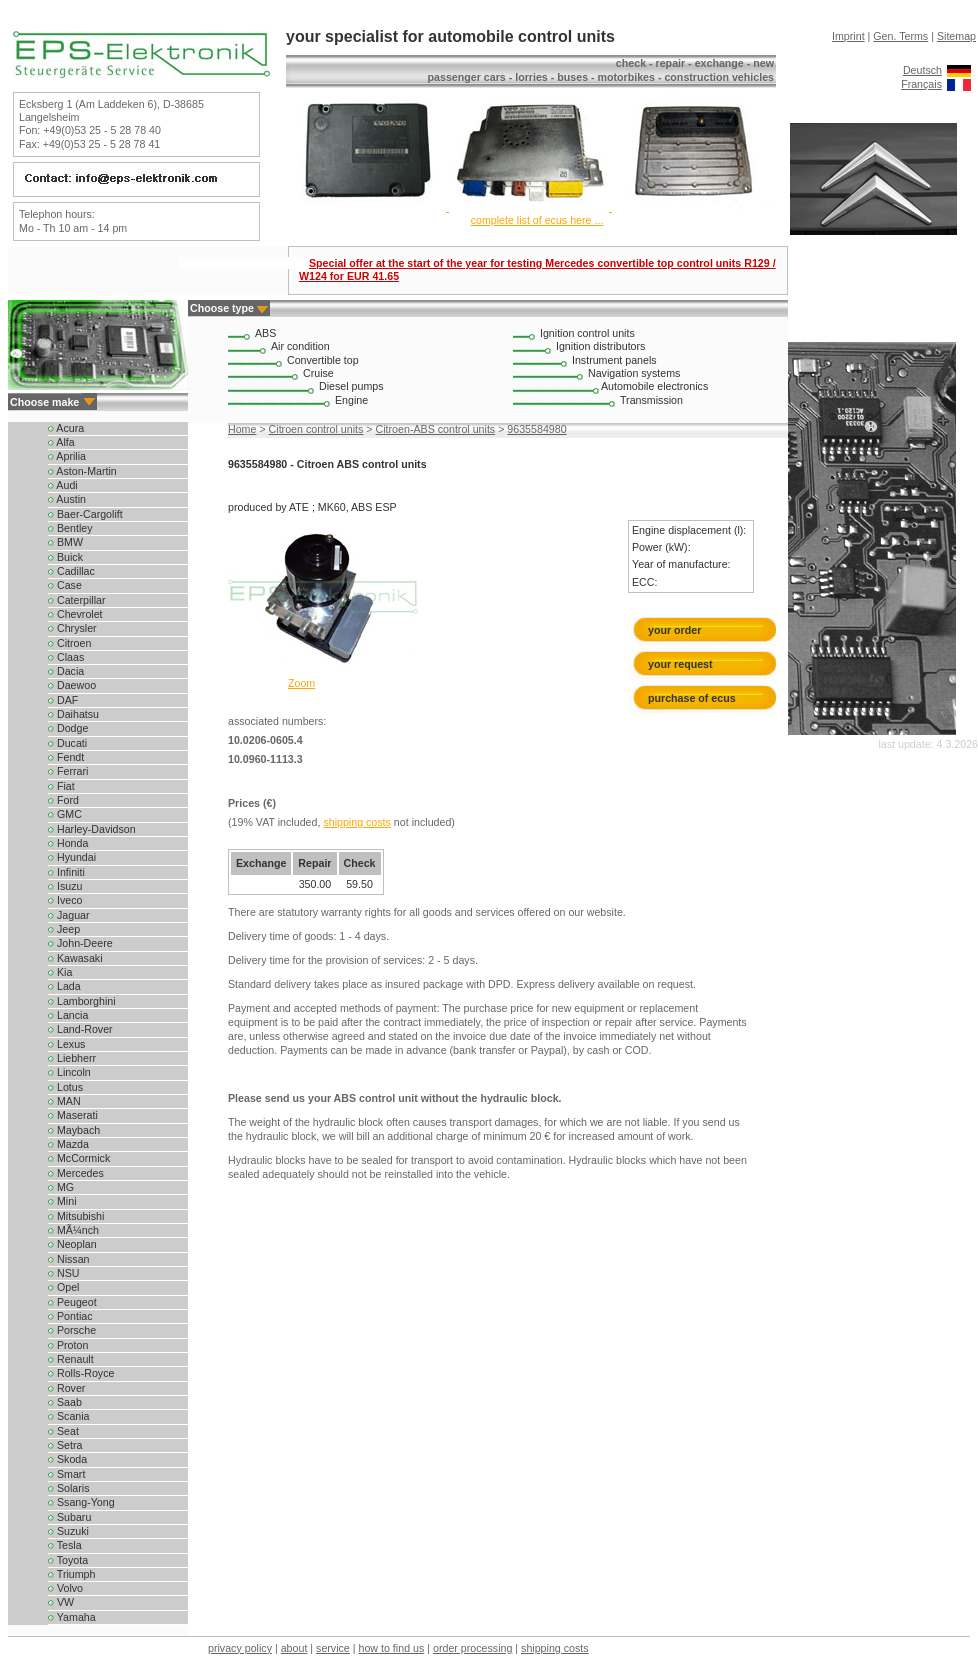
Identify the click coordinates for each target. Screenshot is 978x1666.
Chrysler (72, 628)
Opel (63, 1287)
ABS (265, 333)
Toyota (68, 1560)
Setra (65, 1445)
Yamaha (72, 1617)
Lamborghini (82, 1001)
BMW (65, 542)
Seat (63, 1431)
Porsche (72, 1330)
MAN (64, 1101)
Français (921, 84)
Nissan (69, 1259)
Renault (71, 1359)
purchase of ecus (692, 698)
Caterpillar (77, 600)
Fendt (66, 757)
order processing (472, 1648)
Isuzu (65, 886)
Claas (66, 657)
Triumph (71, 1574)
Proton (68, 1345)
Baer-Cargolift (85, 514)
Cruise (318, 373)
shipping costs (357, 822)
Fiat (61, 786)
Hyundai (72, 857)
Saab (65, 1402)
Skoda (67, 1459)
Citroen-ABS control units (436, 429)
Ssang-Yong (81, 1502)
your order (674, 630)
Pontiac (70, 1316)
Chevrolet (75, 614)
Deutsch (922, 70)
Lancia (68, 1015)
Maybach (74, 1130)
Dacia (66, 671)
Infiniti (66, 872)
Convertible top (323, 360)
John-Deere (80, 943)
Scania (69, 1416)
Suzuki (68, 1531)
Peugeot (72, 1302)
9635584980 (536, 429)
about (294, 1648)
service (333, 1648)
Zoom (301, 683)
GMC (65, 814)
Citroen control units (316, 429)
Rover (66, 1388)
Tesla (65, 1545)
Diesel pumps (351, 386)
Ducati (67, 743)
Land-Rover (80, 1029)
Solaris (69, 1488)
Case (65, 585)
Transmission (651, 400)
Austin (67, 499)
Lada (64, 986)
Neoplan (72, 1244)
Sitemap (956, 36)
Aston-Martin (82, 471)
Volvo (65, 1588)
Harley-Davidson (92, 829)
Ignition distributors (600, 346)
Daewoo (72, 685)
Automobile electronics (654, 386)
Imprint (848, 36)
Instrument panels (614, 360)
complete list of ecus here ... (537, 220)
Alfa (61, 442)
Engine (351, 400)
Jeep (64, 929)
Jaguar (69, 915)
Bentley (70, 528)
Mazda (68, 1144)
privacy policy (240, 1648)
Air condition (300, 346)
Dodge (68, 728)
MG (61, 1187)
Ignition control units (587, 333)
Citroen (69, 643)
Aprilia (67, 456)
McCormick (79, 1158)
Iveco (65, 900)
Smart (66, 1474)
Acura (66, 428)
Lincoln (69, 1072)
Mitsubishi (76, 1216)
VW (61, 1602)
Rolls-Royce (81, 1373)
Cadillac (71, 571)
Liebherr (72, 1058)
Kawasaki (75, 958)
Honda (68, 843)
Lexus (66, 1044)
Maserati (73, 1115)
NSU (63, 1273)
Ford (63, 800)
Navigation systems (634, 373)
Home (242, 429)
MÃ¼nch (73, 1230)
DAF (63, 700)
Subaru (69, 1517)
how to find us (392, 1648)
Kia (60, 972)
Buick (65, 557)
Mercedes (76, 1173)
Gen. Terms (900, 36)
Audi (63, 485)
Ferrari (68, 771)
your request (684, 664)
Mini (62, 1201)
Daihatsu (73, 714)
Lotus (65, 1087)
